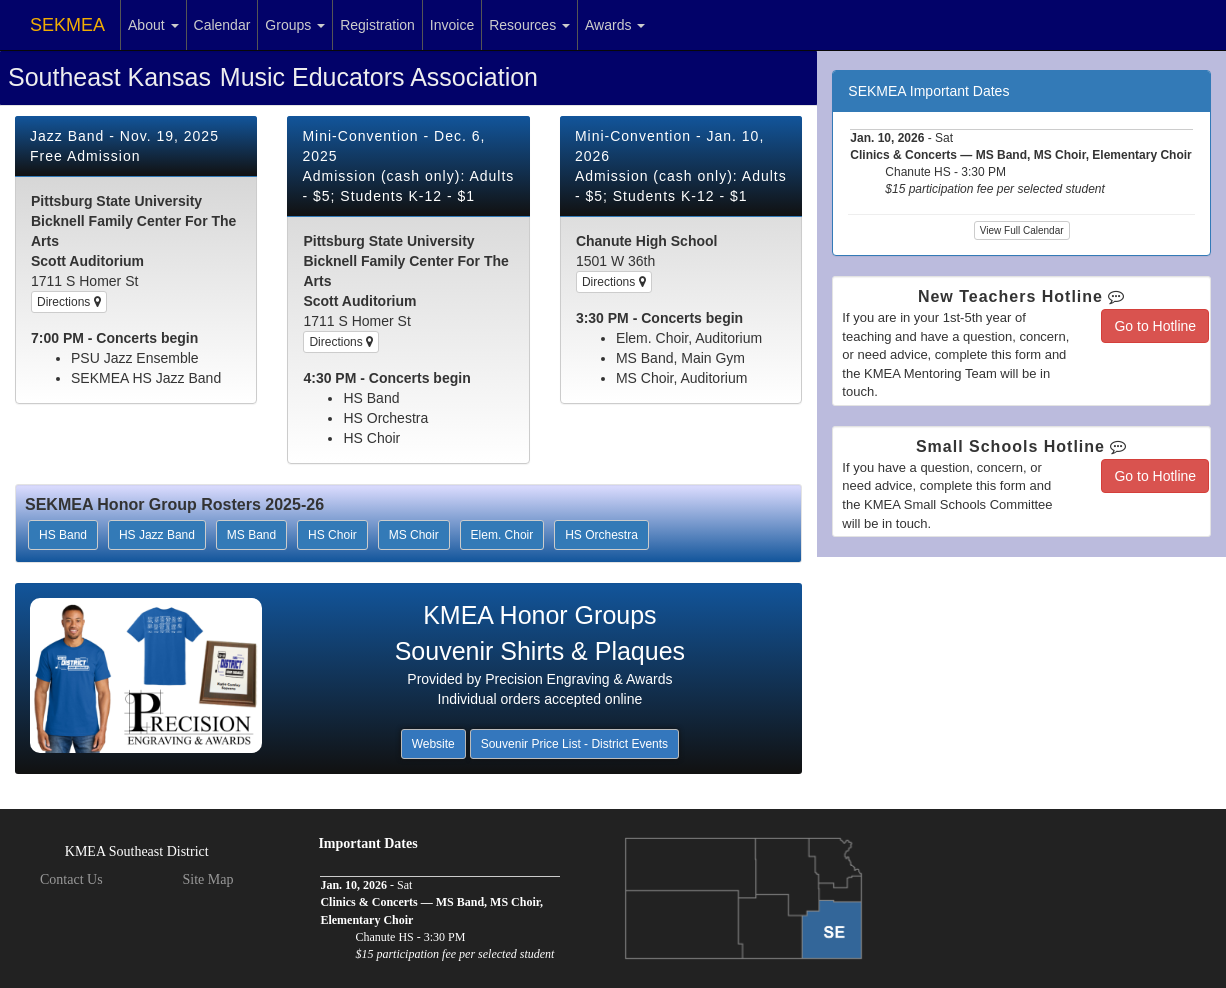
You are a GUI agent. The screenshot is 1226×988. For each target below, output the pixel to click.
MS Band (251, 535)
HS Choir (332, 535)
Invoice (452, 25)
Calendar (222, 25)
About (153, 25)
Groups (295, 25)
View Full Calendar (1022, 230)
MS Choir (414, 535)
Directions (69, 302)
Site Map (207, 879)
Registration (377, 25)
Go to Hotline (1155, 326)
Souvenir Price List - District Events (574, 744)
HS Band (63, 535)
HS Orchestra (601, 535)
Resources (529, 25)
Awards (615, 25)
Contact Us (71, 879)
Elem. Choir (502, 535)
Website (433, 744)
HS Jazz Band (157, 535)
